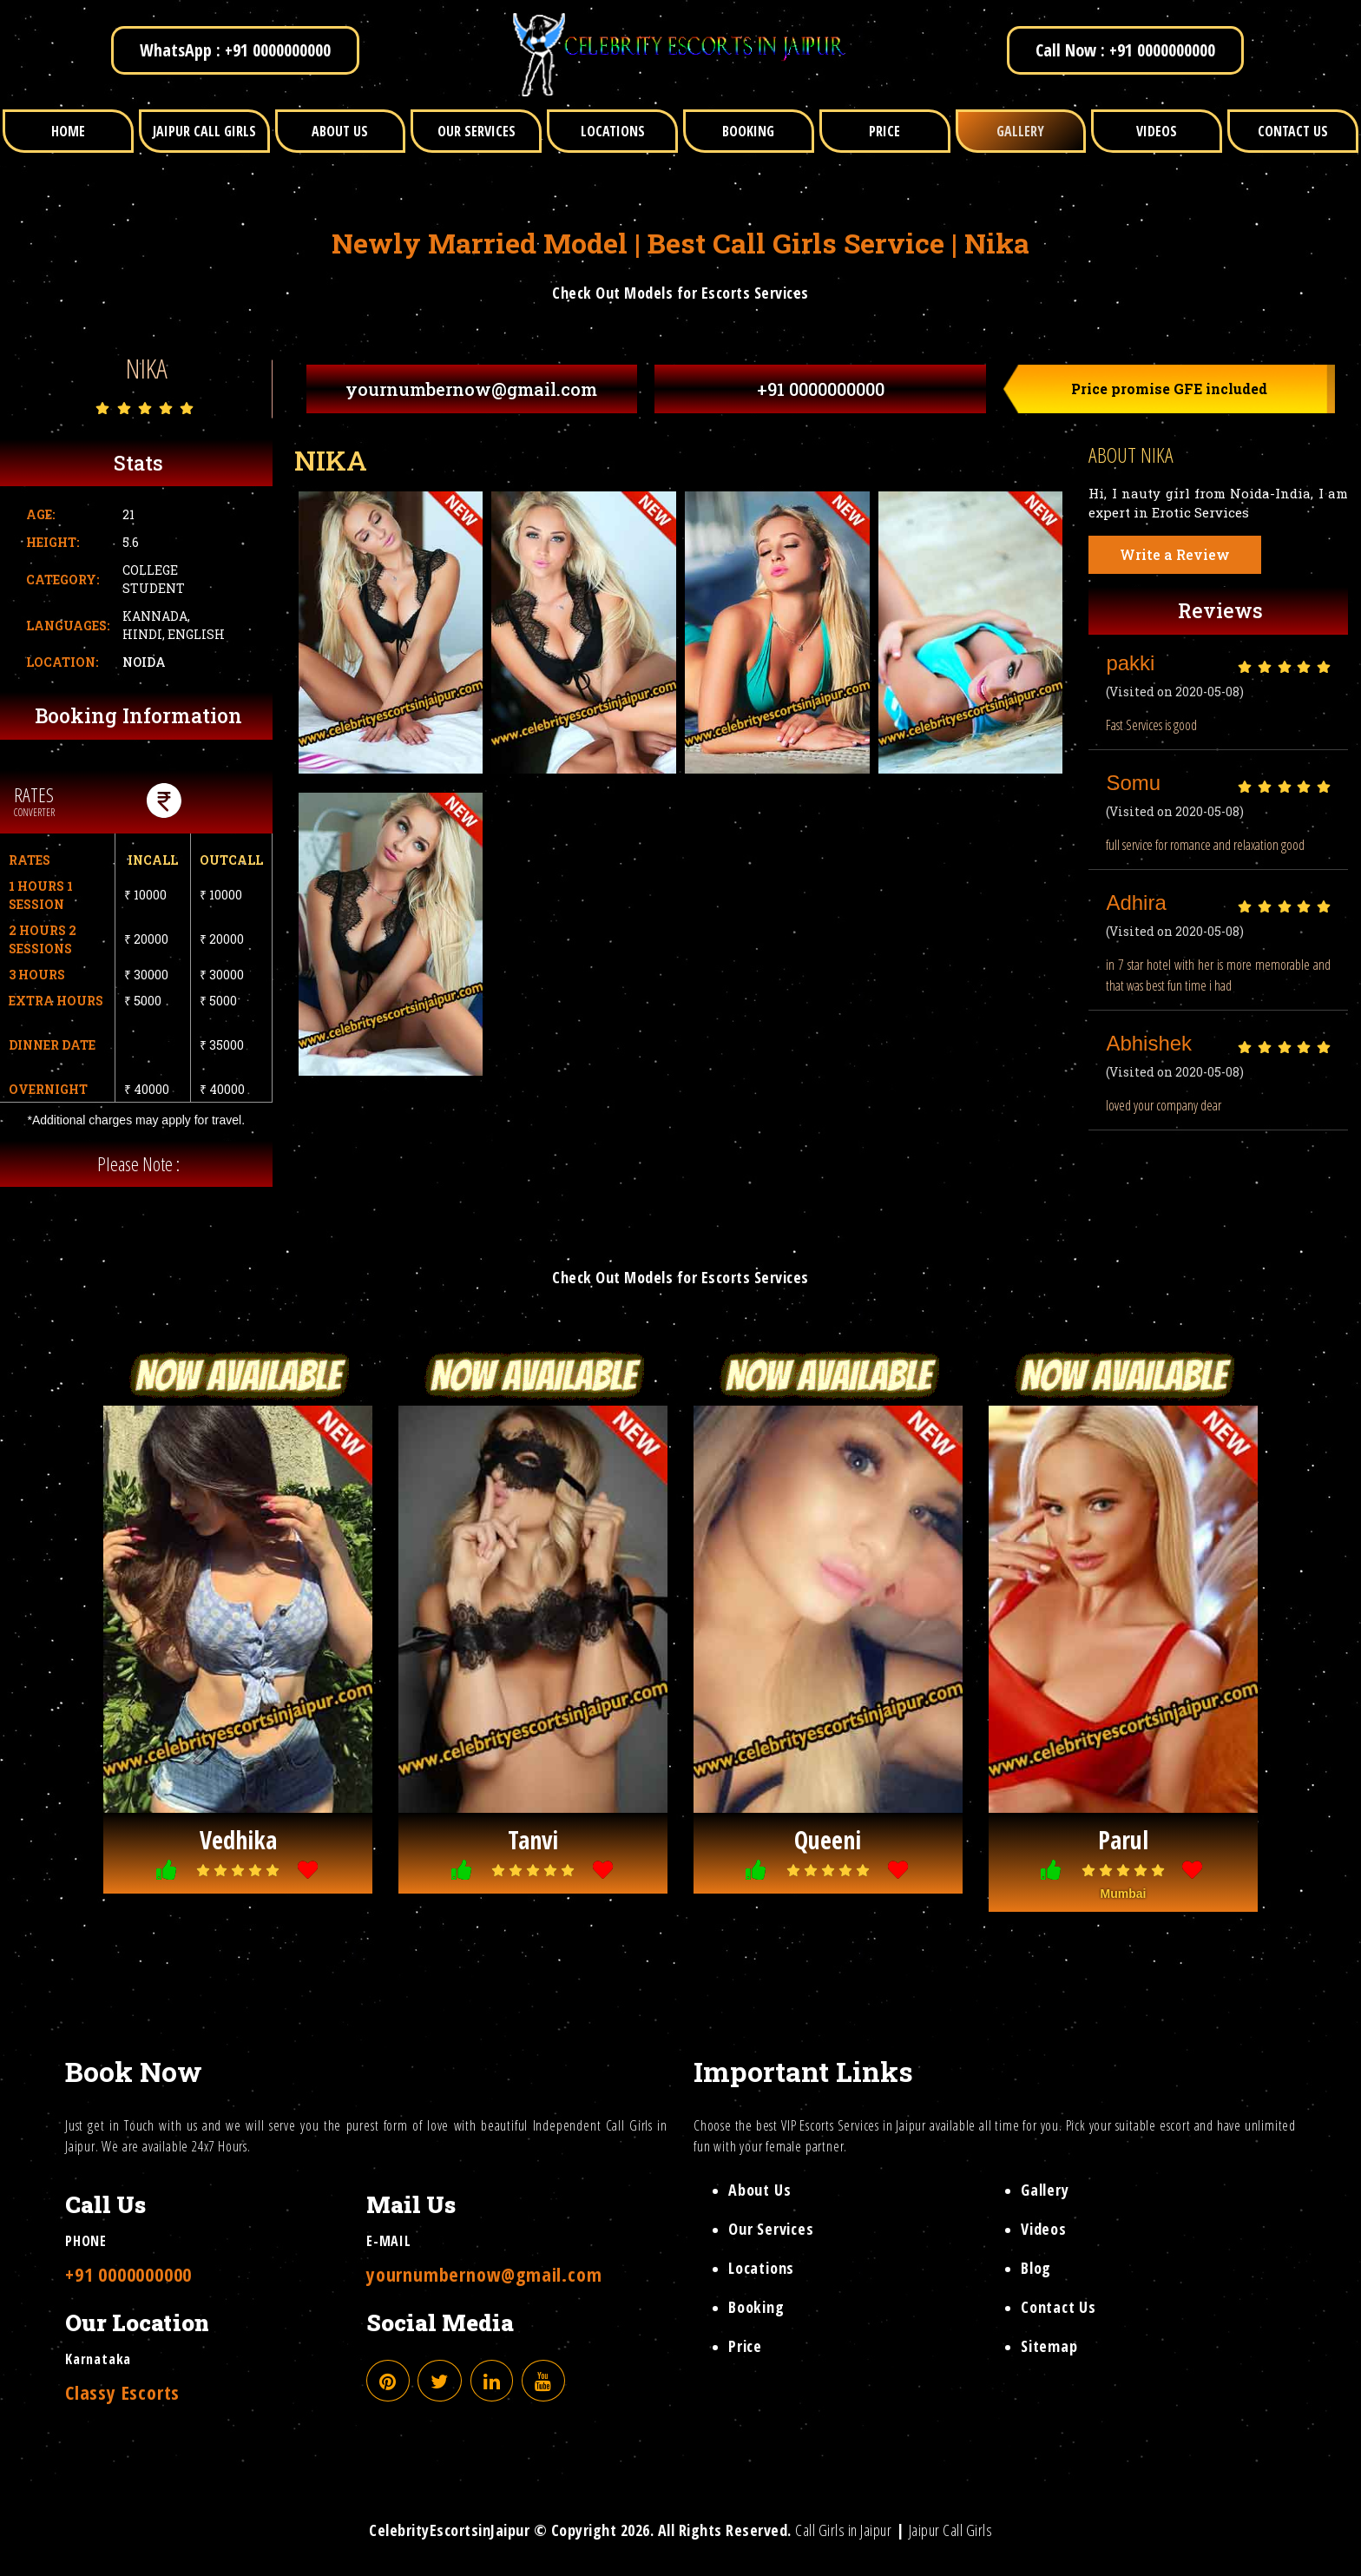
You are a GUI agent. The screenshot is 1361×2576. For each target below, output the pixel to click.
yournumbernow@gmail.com (471, 389)
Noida (144, 662)
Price (745, 2346)
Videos (1044, 2228)
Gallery (1045, 2189)
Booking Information (138, 715)
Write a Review (1175, 554)
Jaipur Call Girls (951, 2530)
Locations (761, 2267)
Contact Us (1058, 2306)
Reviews (1220, 610)
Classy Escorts (122, 2392)
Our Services (771, 2228)
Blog (1036, 2267)
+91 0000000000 (820, 389)
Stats (138, 463)
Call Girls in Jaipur (843, 2530)
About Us (759, 2189)
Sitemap (1049, 2346)
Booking (756, 2306)
